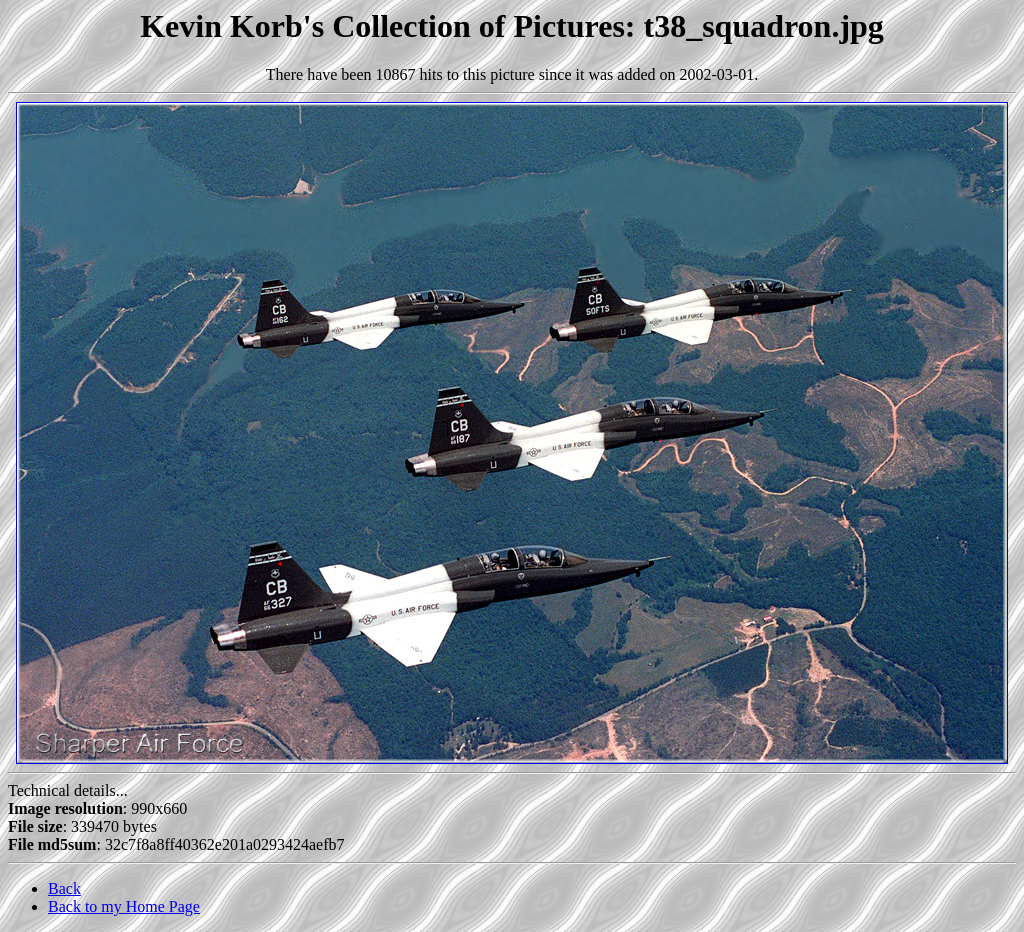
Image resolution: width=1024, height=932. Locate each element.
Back (64, 888)
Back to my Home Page (124, 906)
